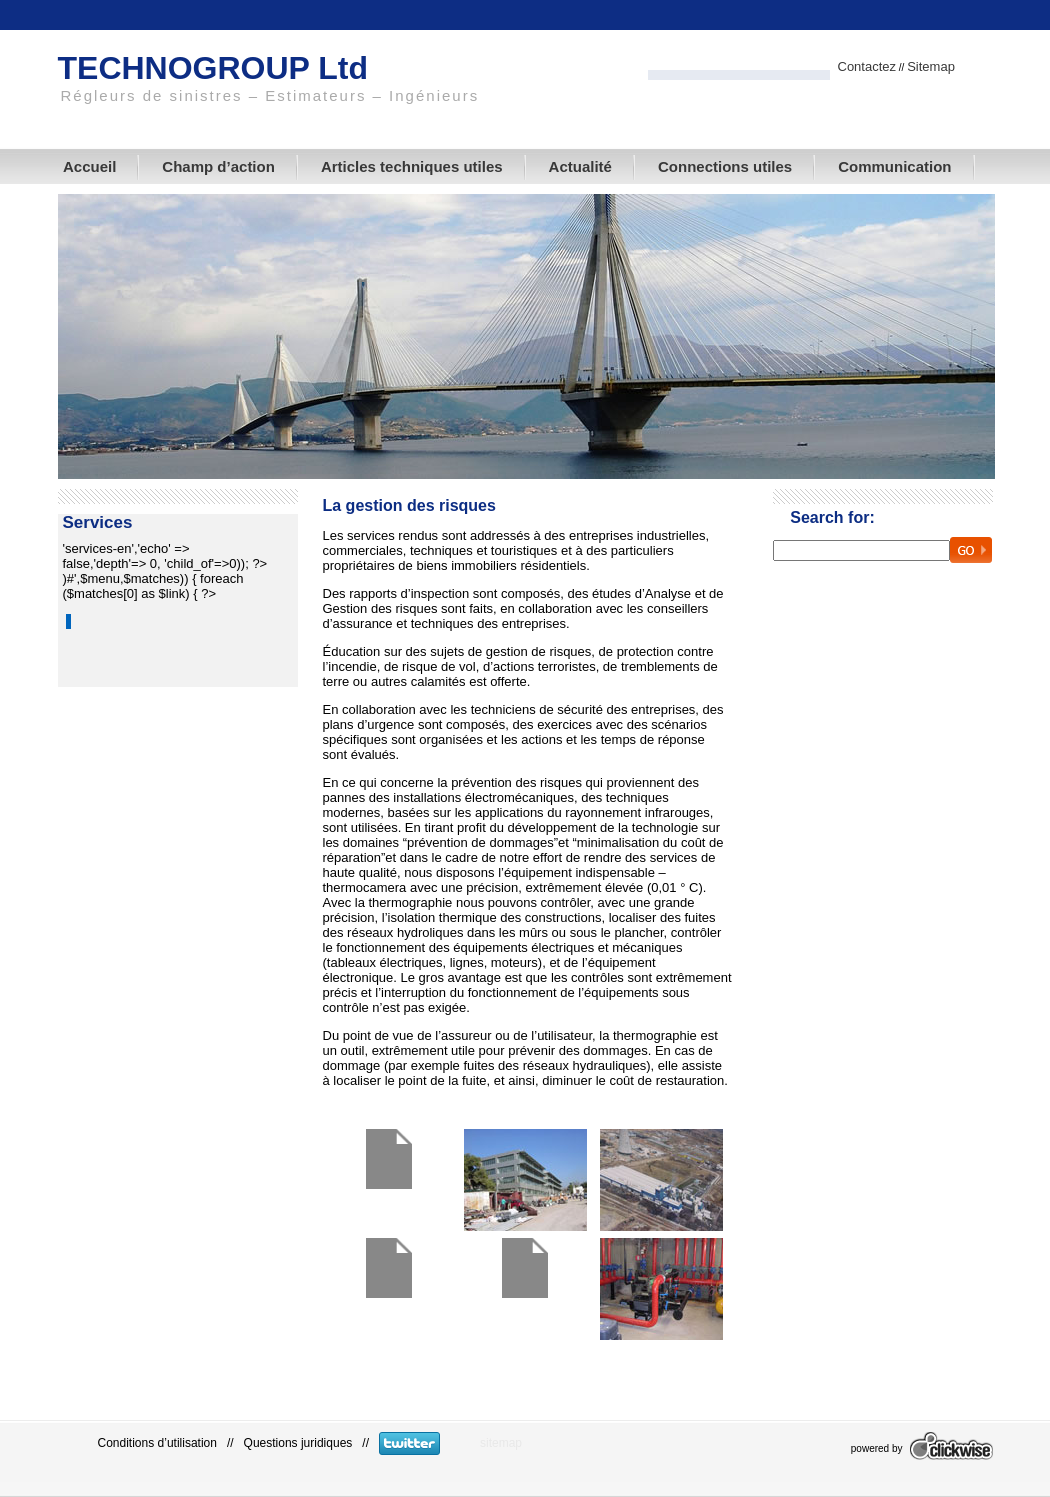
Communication (894, 166)
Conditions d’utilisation (157, 1443)
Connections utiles (725, 166)
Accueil (89, 166)
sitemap (501, 1443)
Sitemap (931, 66)
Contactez (867, 66)
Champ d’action (218, 166)
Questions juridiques (298, 1443)
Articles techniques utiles (412, 166)
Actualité (580, 166)
